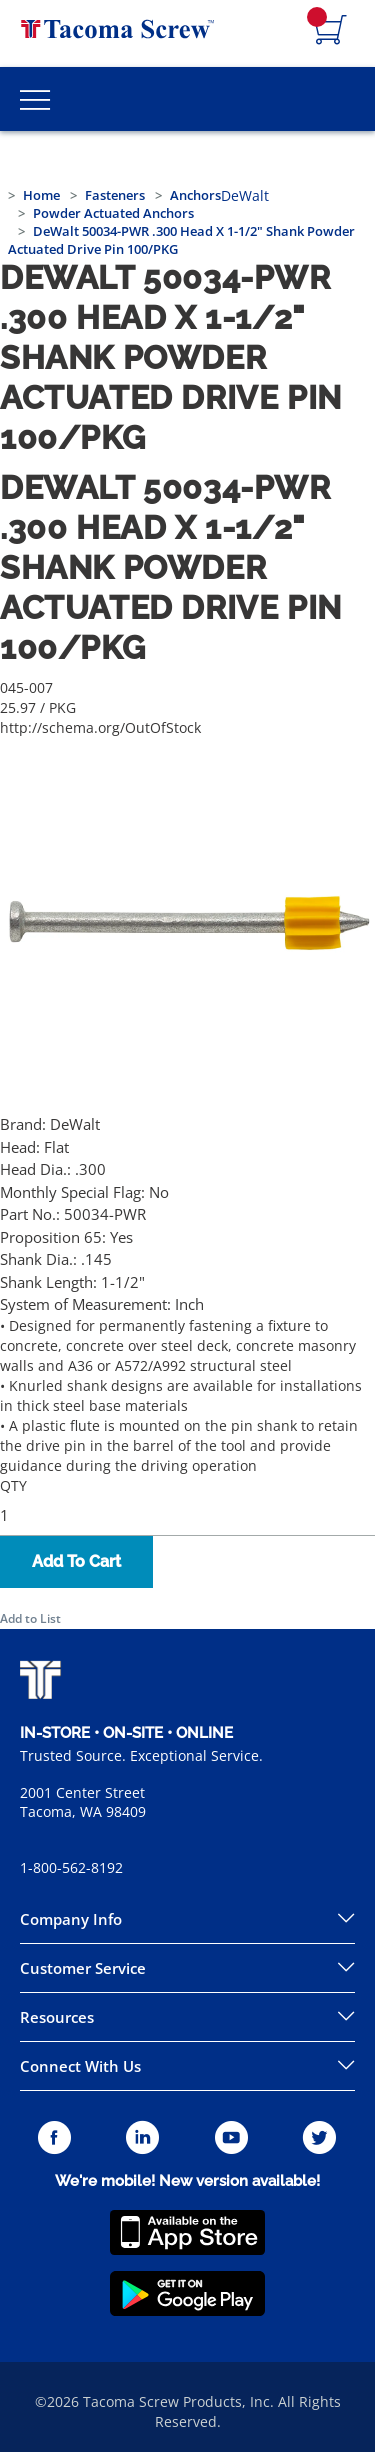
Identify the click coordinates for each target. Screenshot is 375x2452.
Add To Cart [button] (76, 1561)
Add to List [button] (30, 1618)
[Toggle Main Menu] (35, 99)
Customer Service (83, 1968)
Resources (57, 2017)
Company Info (71, 1919)
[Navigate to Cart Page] (331, 31)
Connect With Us (80, 2066)
